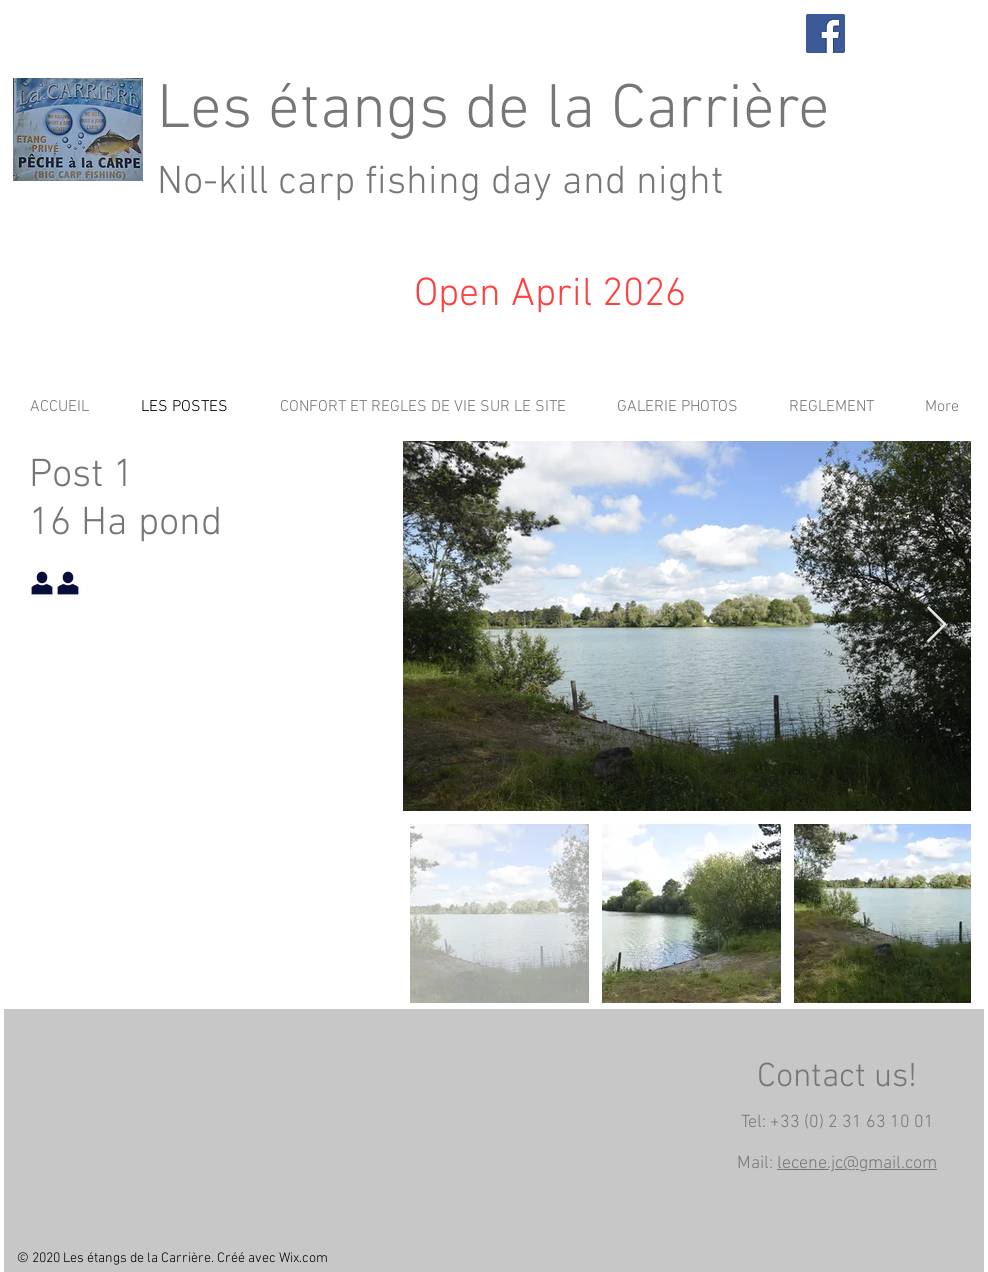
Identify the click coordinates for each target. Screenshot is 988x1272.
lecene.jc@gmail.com (857, 1163)
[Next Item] (936, 625)
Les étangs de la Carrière (493, 111)
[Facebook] (825, 33)
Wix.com (303, 1258)
